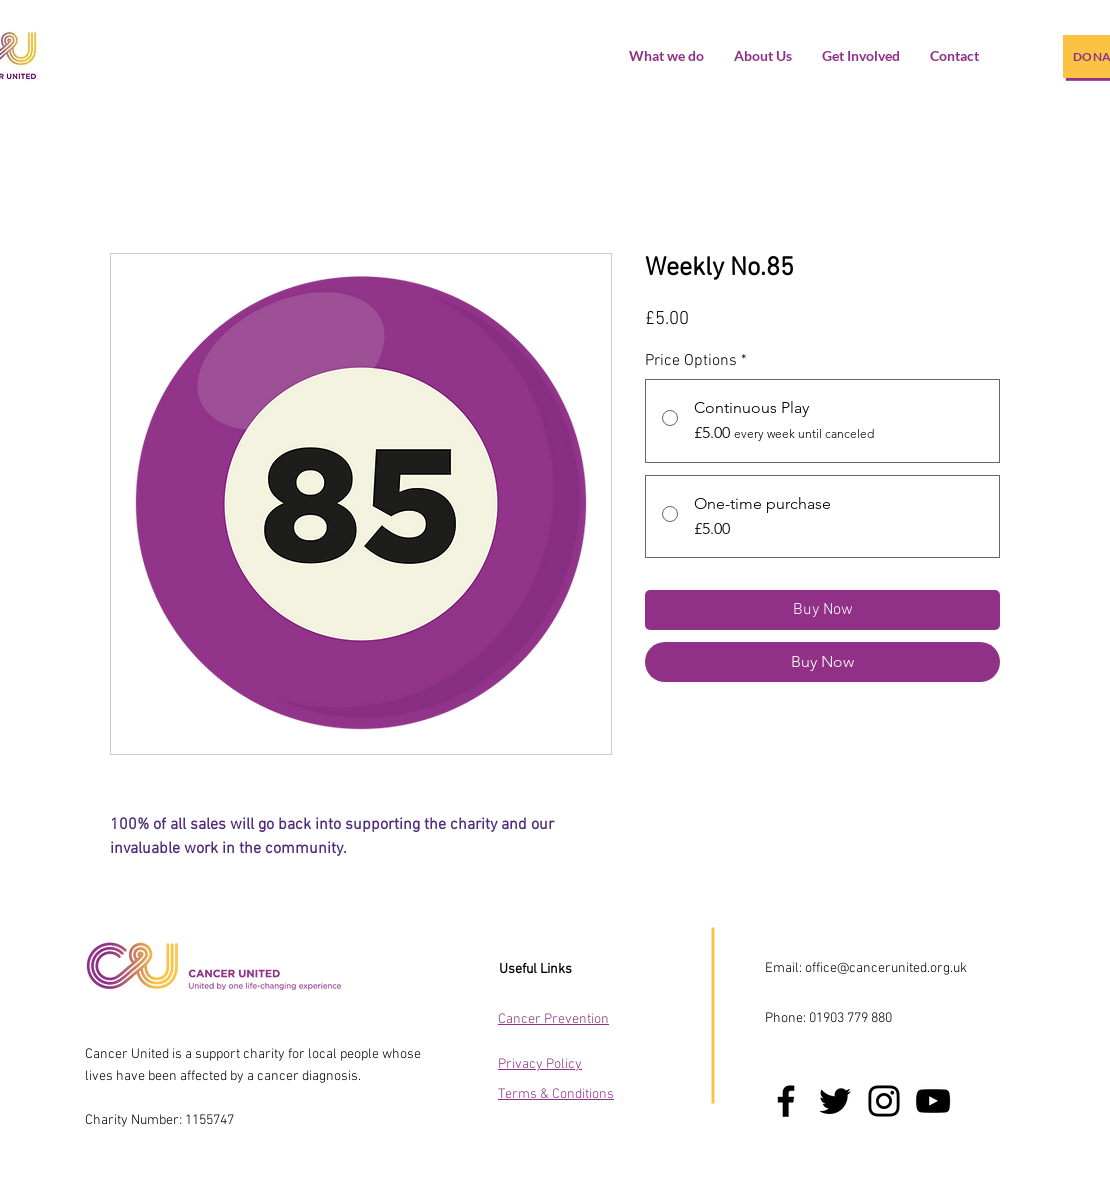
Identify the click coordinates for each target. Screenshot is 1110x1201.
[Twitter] (835, 1101)
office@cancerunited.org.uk (886, 968)
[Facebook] (786, 1101)
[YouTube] (933, 1101)
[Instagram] (884, 1101)
